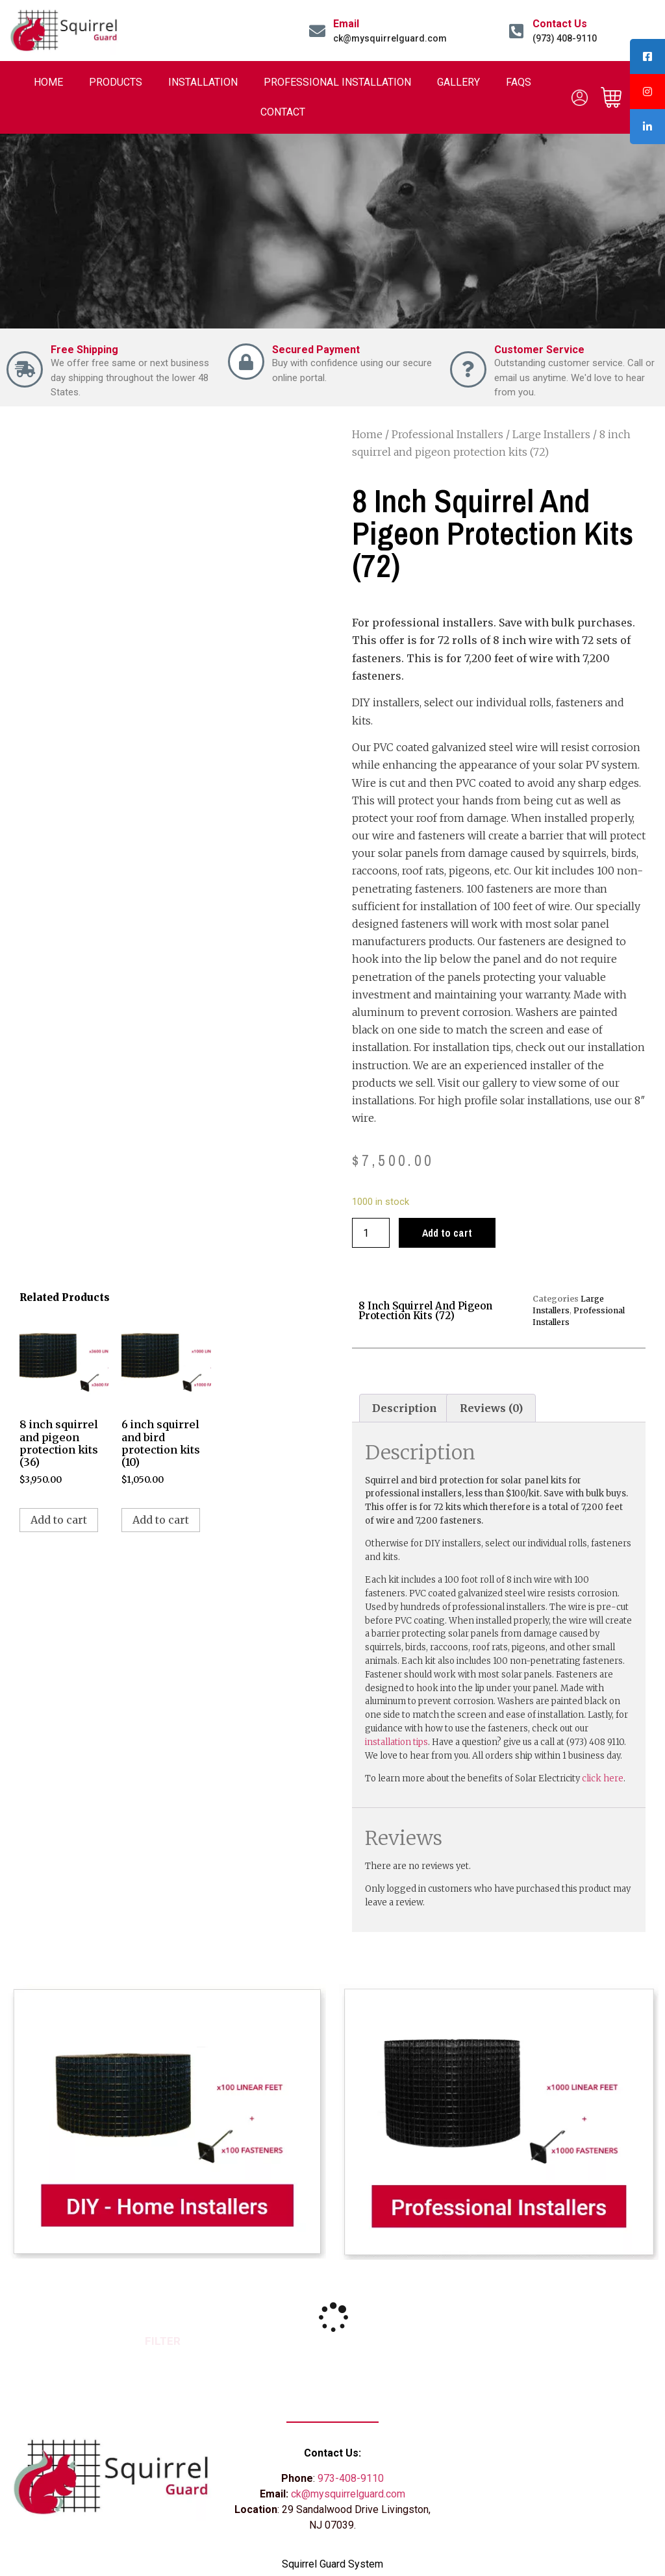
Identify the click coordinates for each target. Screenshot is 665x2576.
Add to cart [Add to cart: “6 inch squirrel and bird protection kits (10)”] (160, 1519)
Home (48, 82)
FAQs (518, 82)
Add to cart (447, 1233)
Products (115, 82)
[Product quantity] (371, 1233)
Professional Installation (337, 82)
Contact (282, 112)
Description (404, 1408)
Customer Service (539, 349)
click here (602, 1778)
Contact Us (560, 24)
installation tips (396, 1742)
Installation (203, 82)
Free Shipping (84, 349)
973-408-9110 (351, 2478)
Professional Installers (447, 434)
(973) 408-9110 (565, 38)
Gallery (458, 82)
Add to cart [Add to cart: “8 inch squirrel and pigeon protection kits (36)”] (59, 1519)
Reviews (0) (491, 1408)
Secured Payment (316, 349)
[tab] (404, 1408)
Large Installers (551, 434)
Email (346, 24)
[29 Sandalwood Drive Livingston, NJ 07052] (554, 2477)
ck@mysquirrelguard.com (390, 38)
